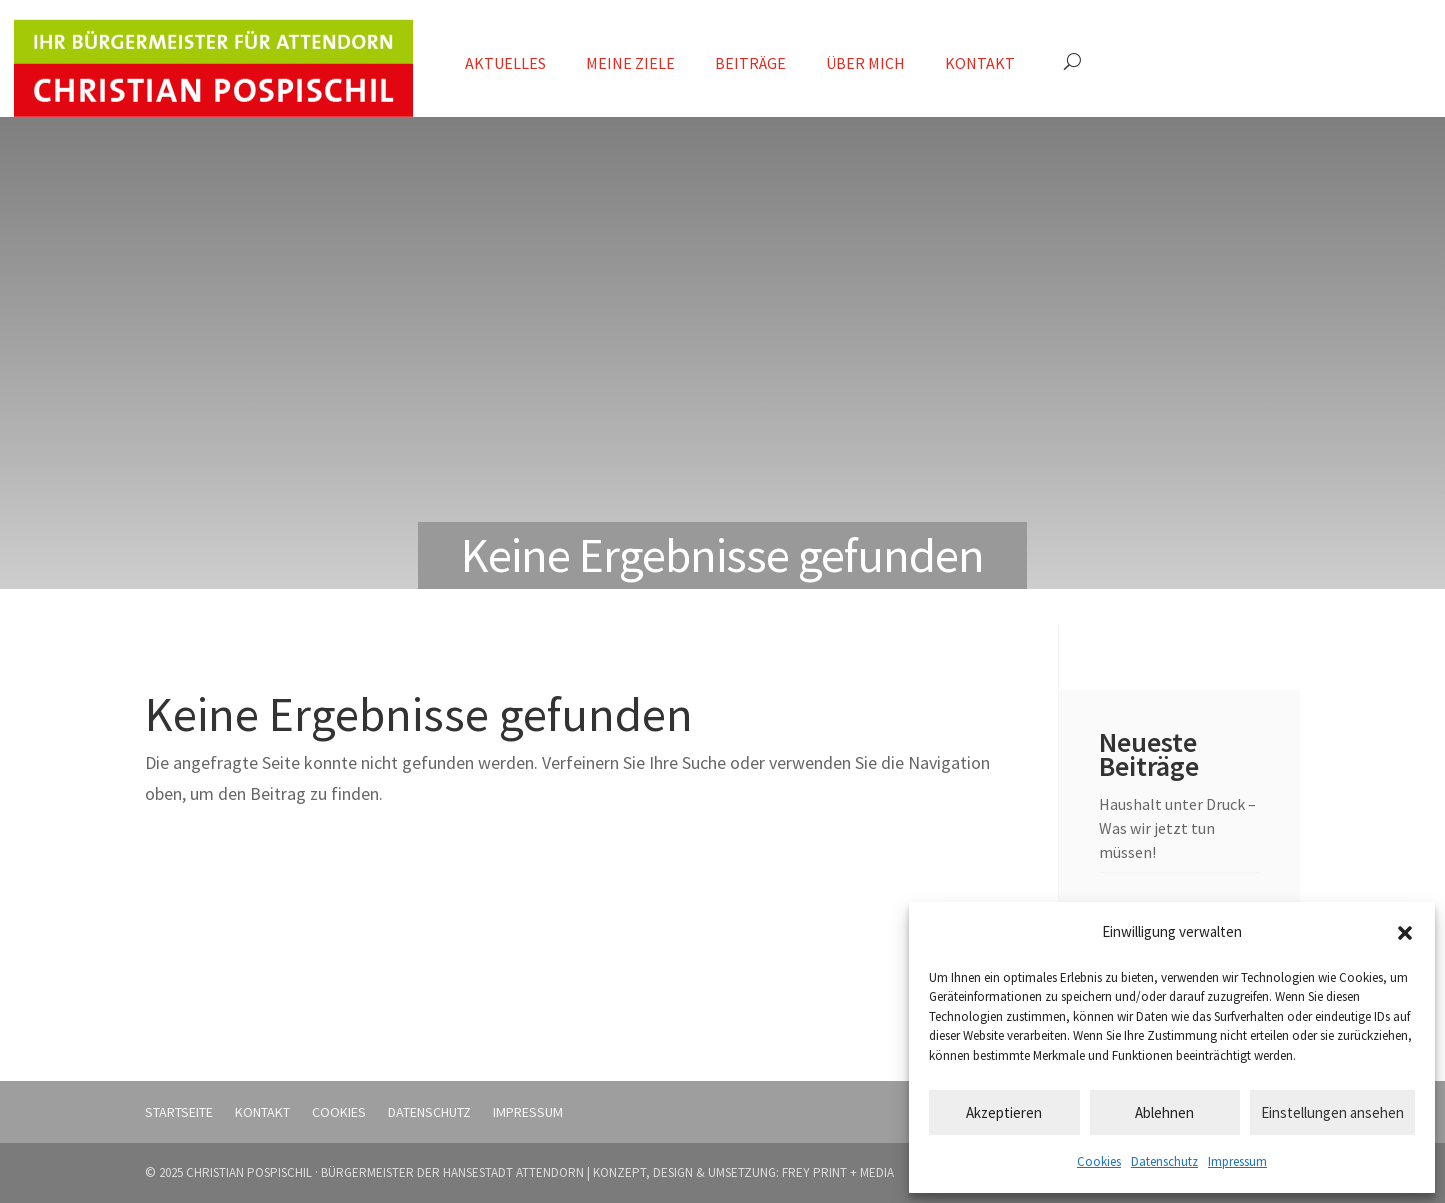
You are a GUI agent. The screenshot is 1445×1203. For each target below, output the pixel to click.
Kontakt (980, 63)
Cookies (1099, 1161)
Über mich (865, 63)
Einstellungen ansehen (1332, 1112)
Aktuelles (505, 63)
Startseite (179, 1112)
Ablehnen (1164, 1112)
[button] (1405, 933)
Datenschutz (1164, 1161)
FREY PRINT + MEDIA (838, 1172)
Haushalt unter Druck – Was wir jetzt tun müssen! (1177, 828)
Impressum (1237, 1161)
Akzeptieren (1004, 1112)
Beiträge (750, 63)
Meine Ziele (630, 63)
